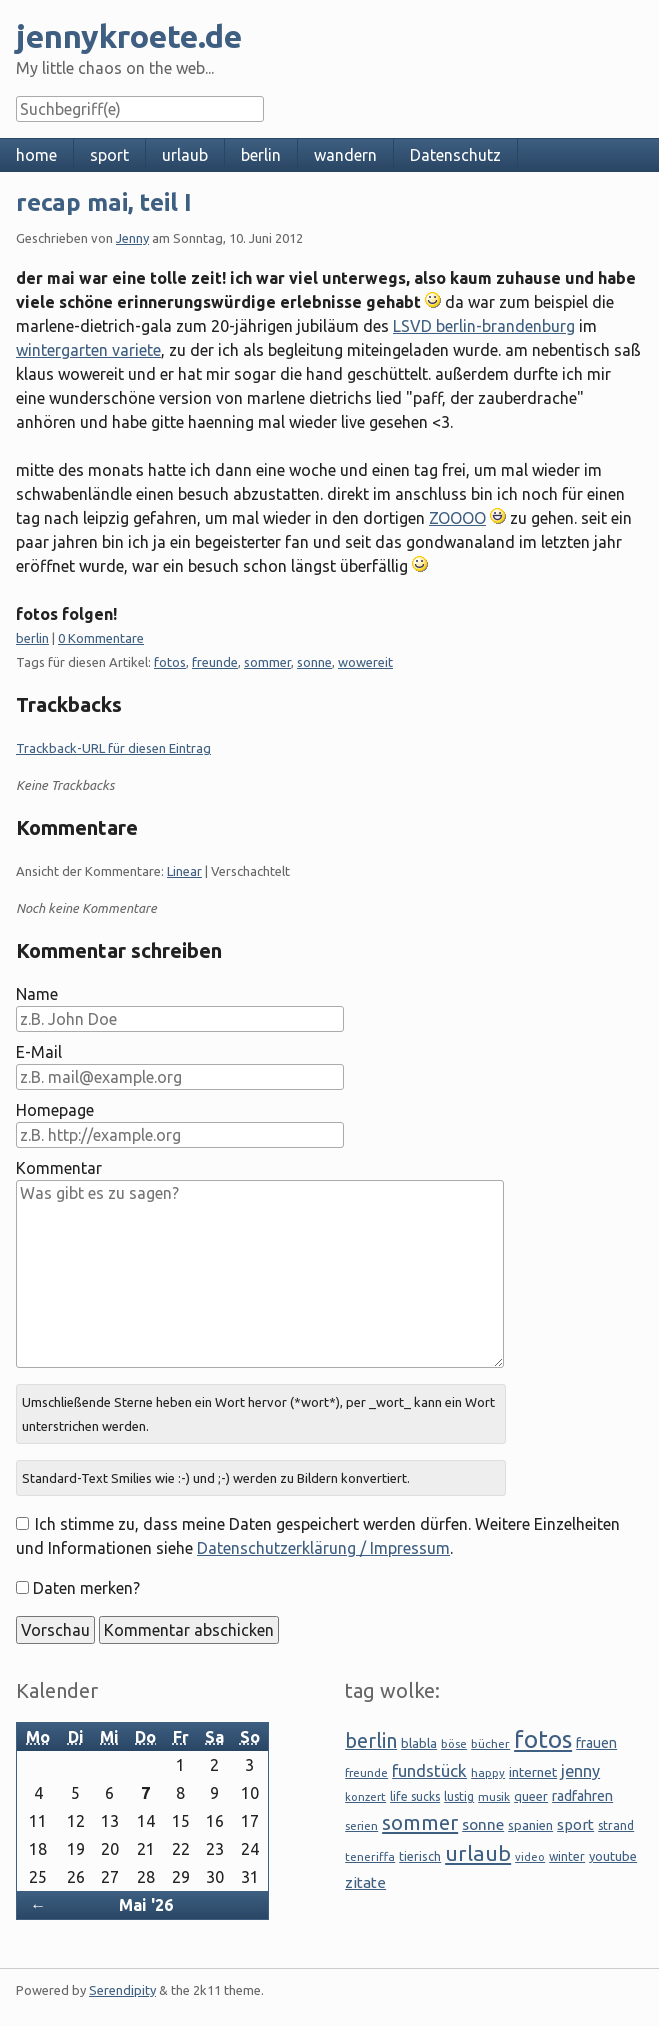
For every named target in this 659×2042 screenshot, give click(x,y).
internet (533, 1772)
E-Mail (39, 1052)
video (530, 1857)
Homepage (55, 1110)
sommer (267, 662)
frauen (596, 1743)
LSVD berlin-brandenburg (484, 326)
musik (494, 1796)
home (36, 155)
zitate (365, 1882)
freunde (215, 662)
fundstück (429, 1770)
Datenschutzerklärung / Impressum (323, 1548)
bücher (490, 1743)
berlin (261, 155)
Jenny (132, 238)
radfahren (582, 1796)
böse (454, 1743)
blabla (419, 1743)
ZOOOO (457, 518)
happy (488, 1772)
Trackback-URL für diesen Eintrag (113, 748)
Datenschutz (455, 155)
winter (567, 1856)
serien (361, 1825)
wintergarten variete (88, 350)
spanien (530, 1825)
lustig (459, 1796)
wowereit (365, 662)
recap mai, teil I (104, 202)
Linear (184, 871)
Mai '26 (146, 1905)
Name (37, 994)
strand (616, 1825)
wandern (345, 155)
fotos (170, 662)
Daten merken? (86, 1588)
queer (531, 1796)
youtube (613, 1856)
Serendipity (122, 1990)
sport (109, 155)
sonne (314, 662)
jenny (580, 1771)
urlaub (185, 155)
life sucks (415, 1796)
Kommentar (59, 1168)
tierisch (420, 1856)
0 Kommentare (101, 638)
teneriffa (370, 1856)
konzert (365, 1796)
